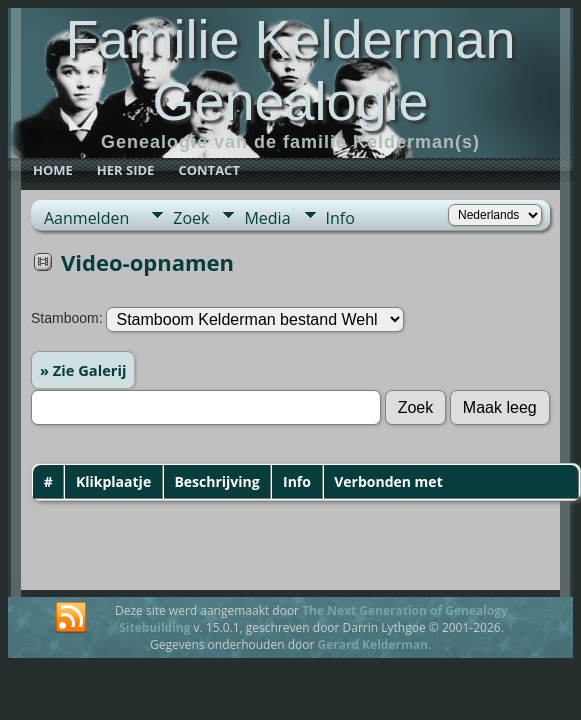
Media (267, 218)
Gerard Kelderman (372, 644)
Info (340, 218)
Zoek (191, 218)
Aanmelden (86, 218)
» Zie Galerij (83, 370)
